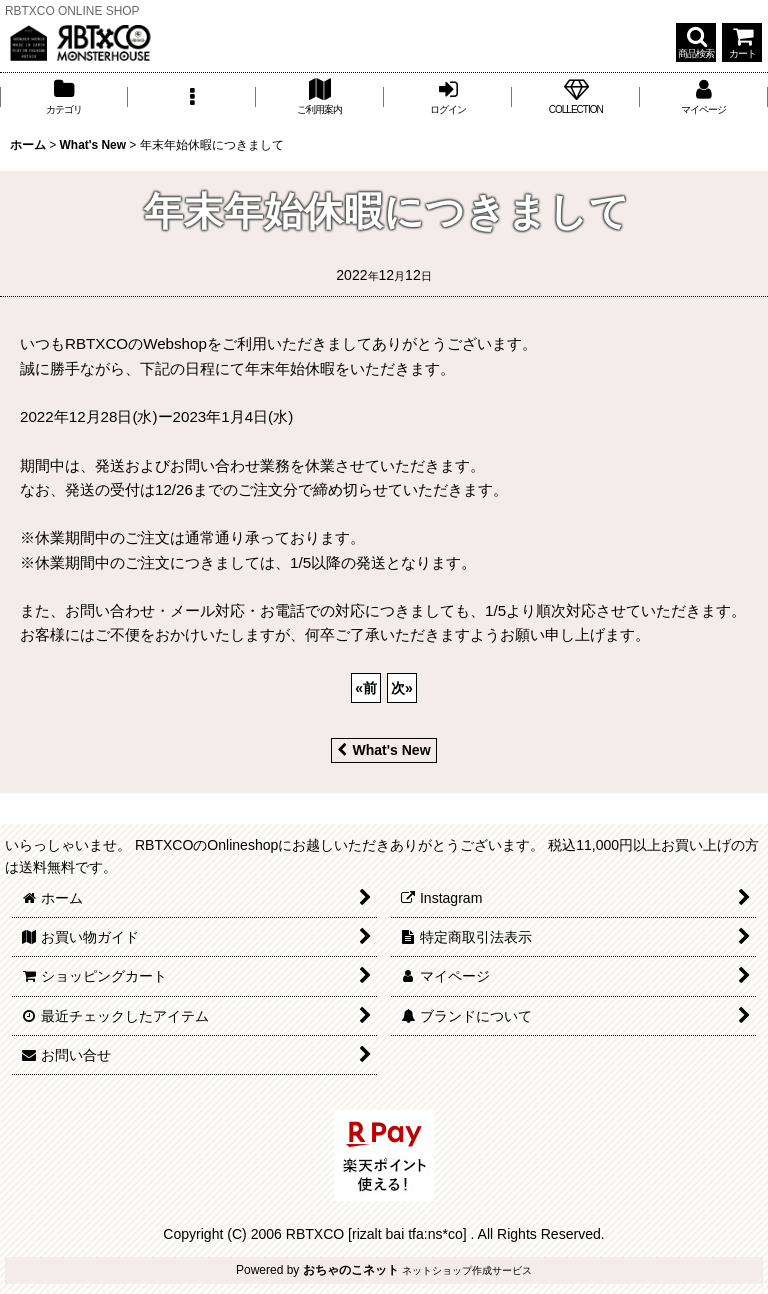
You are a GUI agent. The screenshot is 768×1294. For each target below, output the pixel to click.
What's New (383, 750)
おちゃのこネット (351, 1270)
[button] (696, 42)
